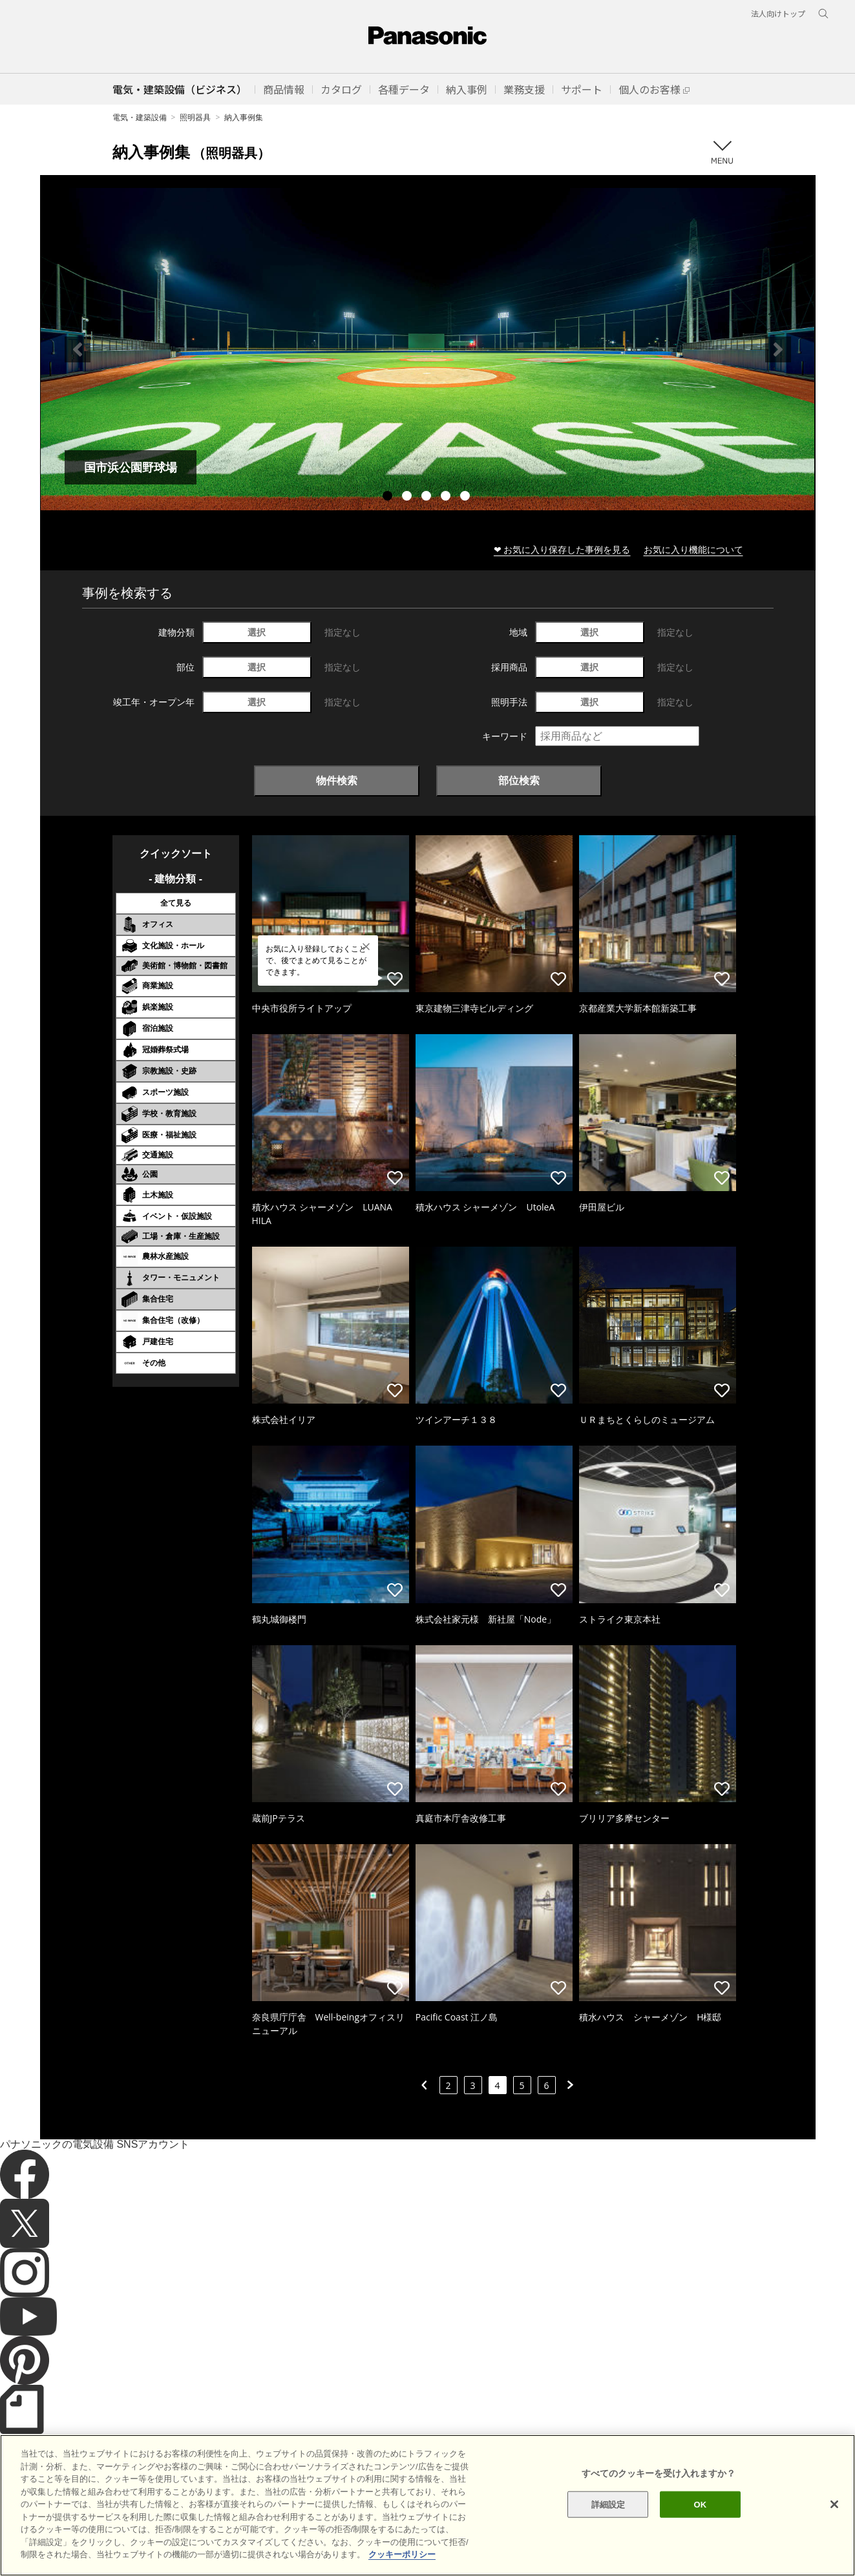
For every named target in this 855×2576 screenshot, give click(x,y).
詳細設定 (608, 2526)
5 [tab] (466, 497)
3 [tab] (427, 497)
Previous (77, 349)
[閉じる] (834, 2527)
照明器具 (195, 117)
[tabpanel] (428, 349)
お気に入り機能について (693, 549)
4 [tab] (447, 497)
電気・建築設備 (139, 117)
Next (778, 349)
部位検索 (519, 780)
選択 (257, 632)
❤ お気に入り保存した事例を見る (562, 549)
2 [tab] (408, 497)
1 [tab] (389, 497)
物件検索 (336, 780)
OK (700, 2526)
